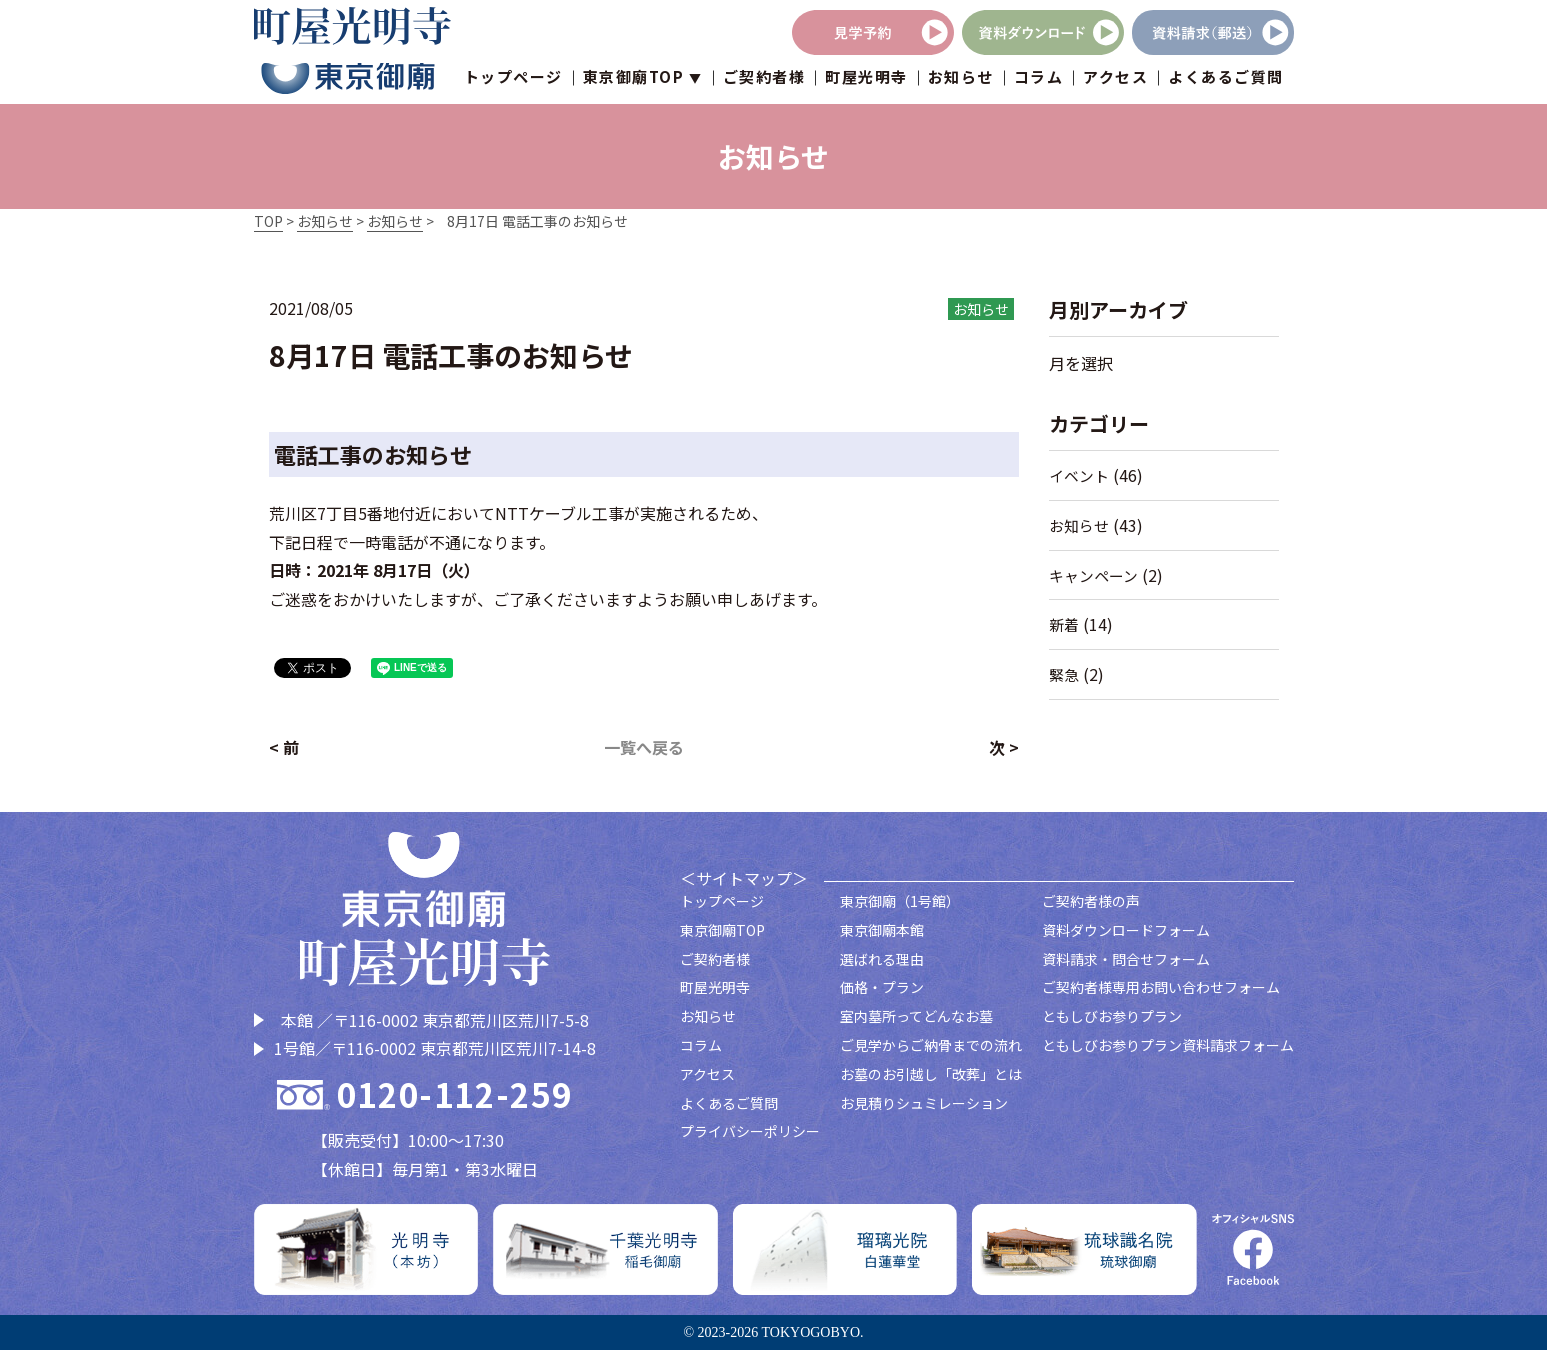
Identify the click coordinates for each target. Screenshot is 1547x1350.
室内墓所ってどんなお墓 (916, 1016)
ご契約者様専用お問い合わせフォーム (1161, 987)
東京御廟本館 (882, 930)
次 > (1004, 747)
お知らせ (961, 79)
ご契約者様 (764, 79)
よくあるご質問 (1226, 79)
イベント (1079, 475)
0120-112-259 (455, 1094)
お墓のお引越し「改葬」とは (931, 1074)
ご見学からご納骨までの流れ (931, 1045)
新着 (1064, 624)
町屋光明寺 (866, 79)
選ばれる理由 (882, 959)
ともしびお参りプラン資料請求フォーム (1168, 1045)
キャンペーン (1093, 575)
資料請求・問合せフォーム (1126, 959)
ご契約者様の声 (1091, 901)
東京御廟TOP (722, 930)
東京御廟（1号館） (900, 901)
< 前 (284, 747)
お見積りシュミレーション (924, 1103)
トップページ (513, 79)
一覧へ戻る (644, 747)
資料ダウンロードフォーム (1126, 930)
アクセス (1115, 79)
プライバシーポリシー (750, 1131)
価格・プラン (882, 987)
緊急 (1064, 674)
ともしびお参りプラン (1112, 1016)
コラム (1039, 79)
